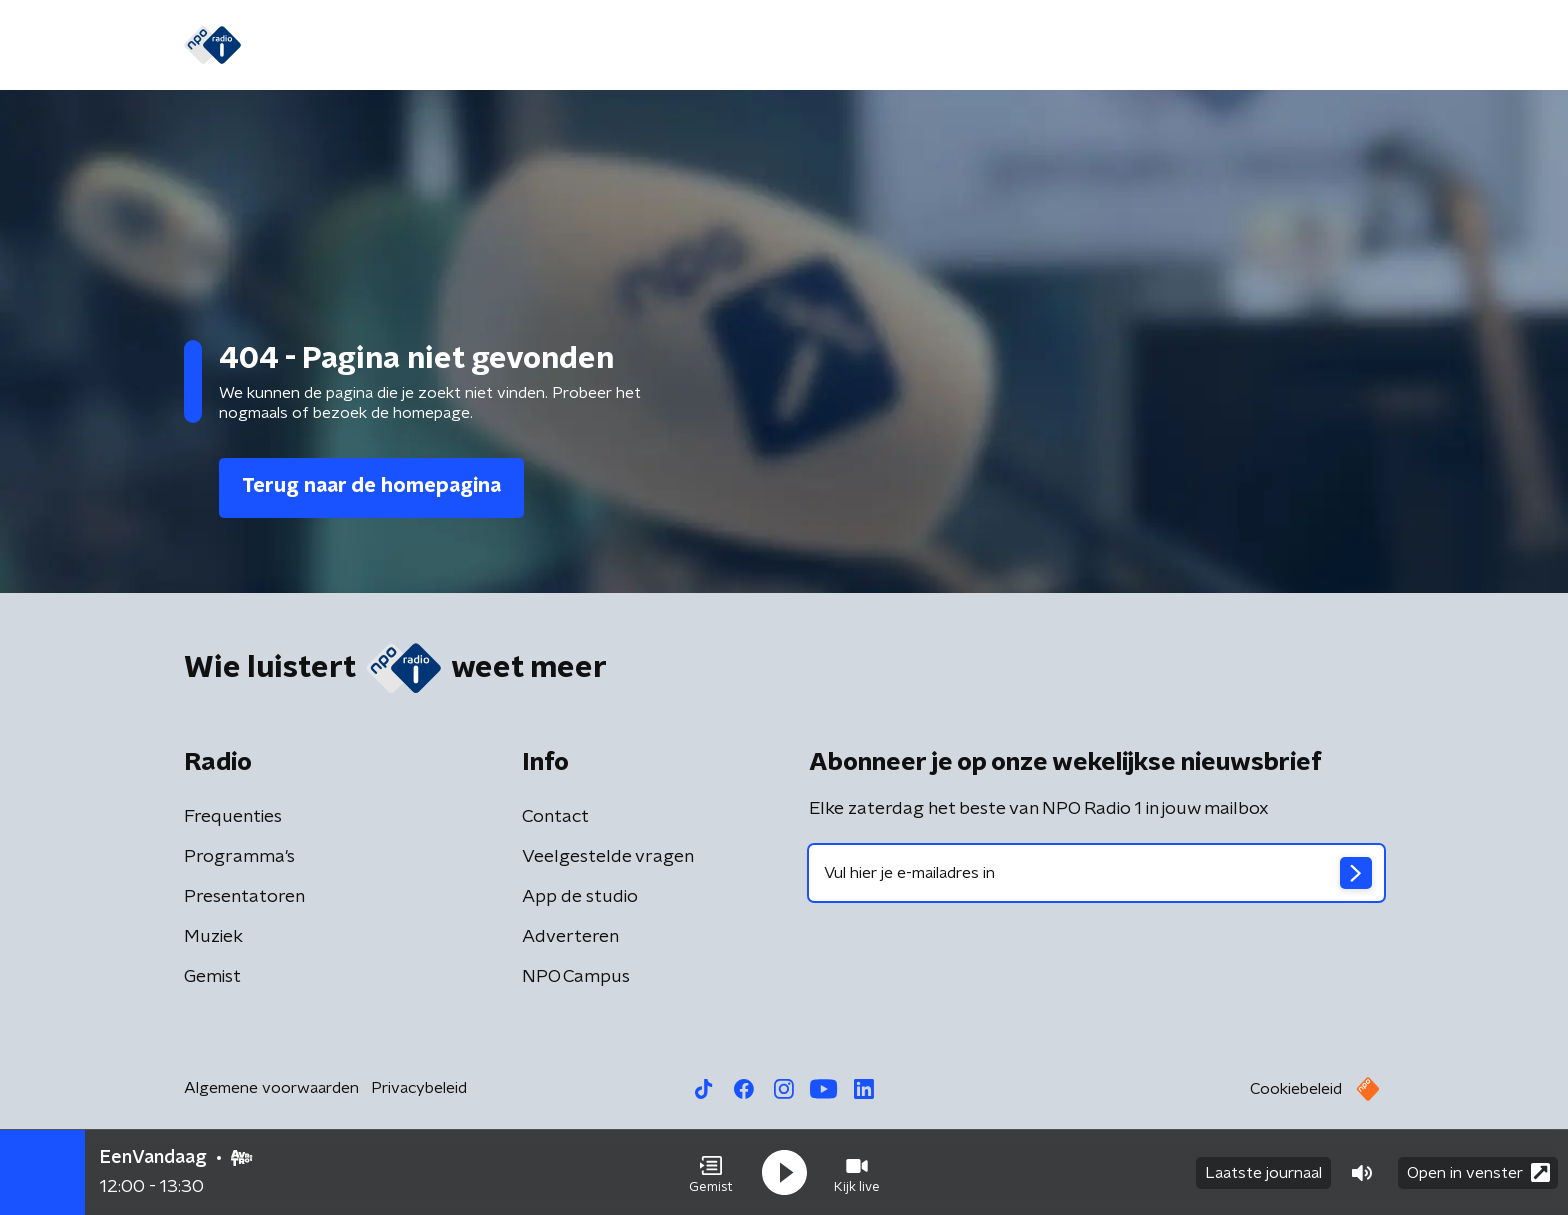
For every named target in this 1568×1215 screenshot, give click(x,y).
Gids (446, 46)
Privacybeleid (419, 1088)
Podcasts (747, 46)
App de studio (580, 897)
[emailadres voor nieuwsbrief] (1096, 873)
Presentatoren (244, 897)
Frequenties (233, 817)
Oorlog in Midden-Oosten (921, 46)
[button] (711, 1173)
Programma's (627, 46)
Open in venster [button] (1478, 1172)
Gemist (517, 46)
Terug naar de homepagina (371, 486)
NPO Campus (576, 977)
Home (297, 46)
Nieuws (375, 46)
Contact (555, 817)
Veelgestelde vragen (608, 857)
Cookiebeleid (1296, 1089)
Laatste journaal (1263, 1173)
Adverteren (570, 937)
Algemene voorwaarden (271, 1088)
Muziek (213, 937)
